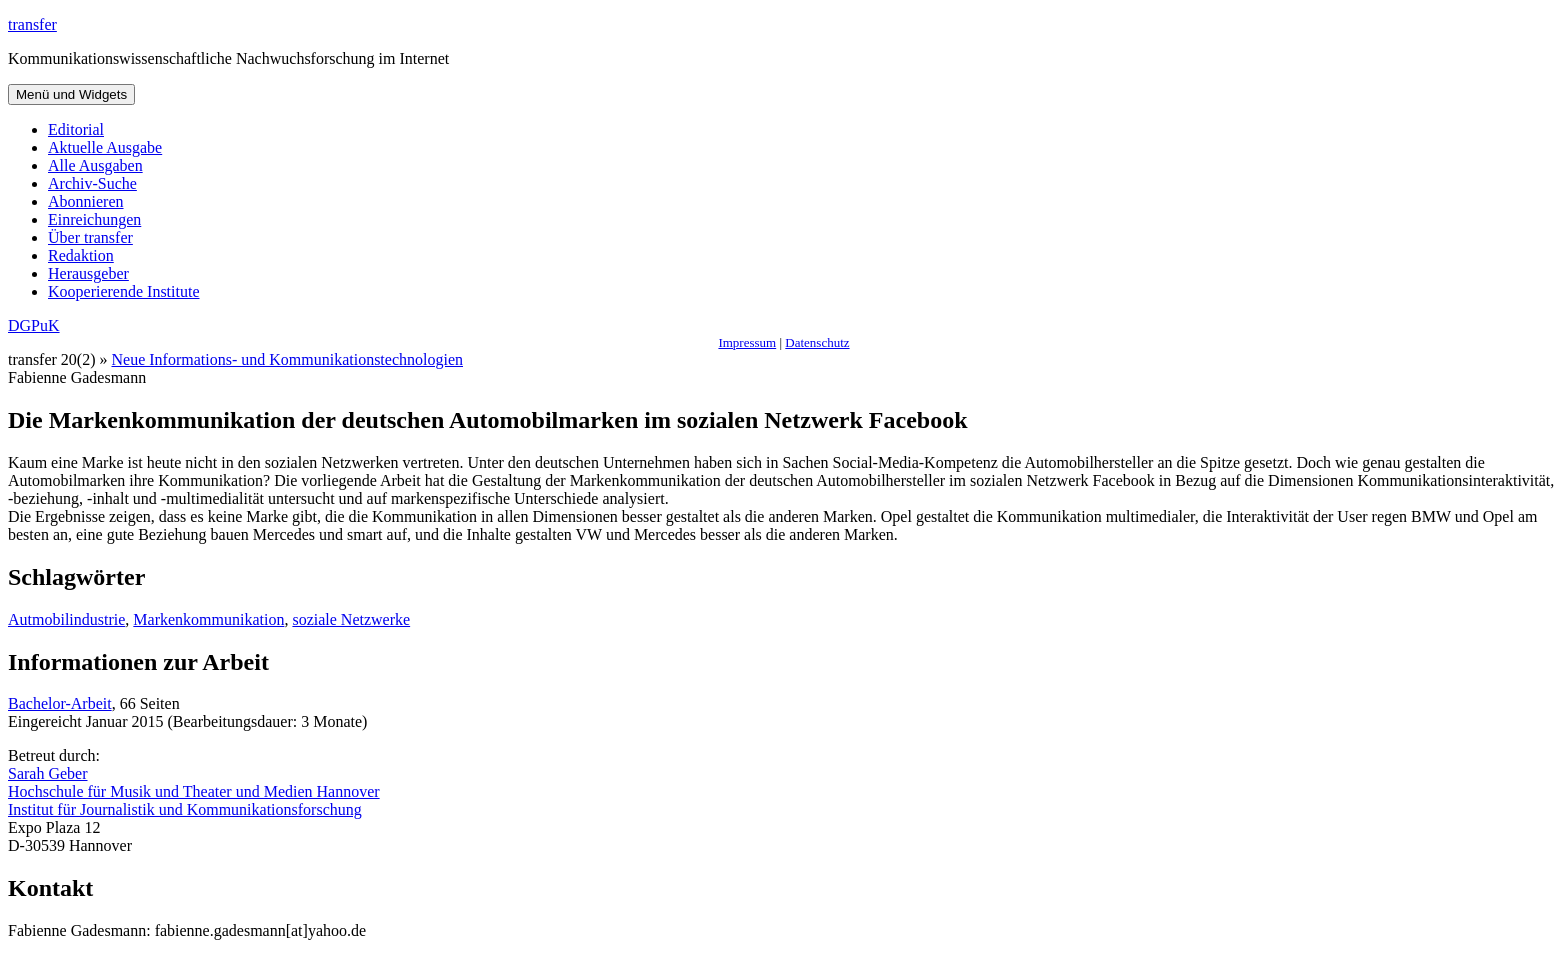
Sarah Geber (48, 773)
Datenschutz (817, 342)
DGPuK (34, 325)
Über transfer (90, 237)
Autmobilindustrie (66, 619)
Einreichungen (94, 219)
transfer (32, 24)
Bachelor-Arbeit (60, 703)
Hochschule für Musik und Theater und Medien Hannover (194, 791)
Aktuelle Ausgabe (105, 147)
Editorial (76, 129)
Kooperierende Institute (124, 291)
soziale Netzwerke (351, 619)
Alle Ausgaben (95, 165)
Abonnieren (86, 201)
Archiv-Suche (92, 183)
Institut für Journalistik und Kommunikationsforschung (185, 809)
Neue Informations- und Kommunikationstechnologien (287, 359)
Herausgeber (88, 273)
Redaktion (81, 255)
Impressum (747, 342)
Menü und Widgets (71, 94)
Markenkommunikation (208, 619)
